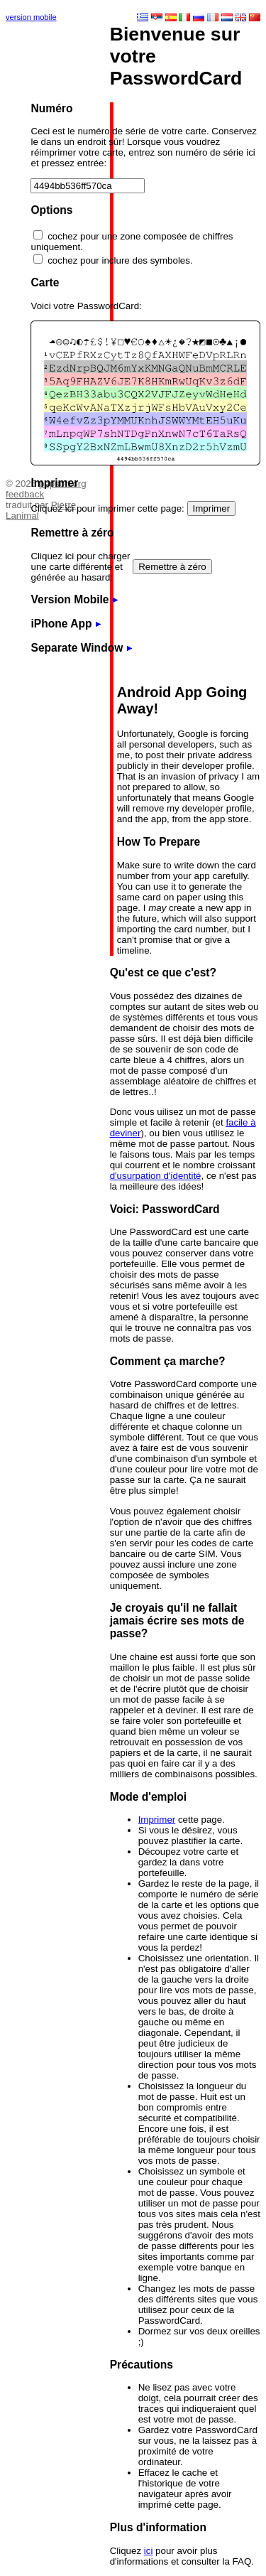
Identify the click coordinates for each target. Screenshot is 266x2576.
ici (148, 2550)
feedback (25, 494)
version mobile (31, 17)
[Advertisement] (48, 245)
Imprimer (157, 1819)
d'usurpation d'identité (155, 1175)
